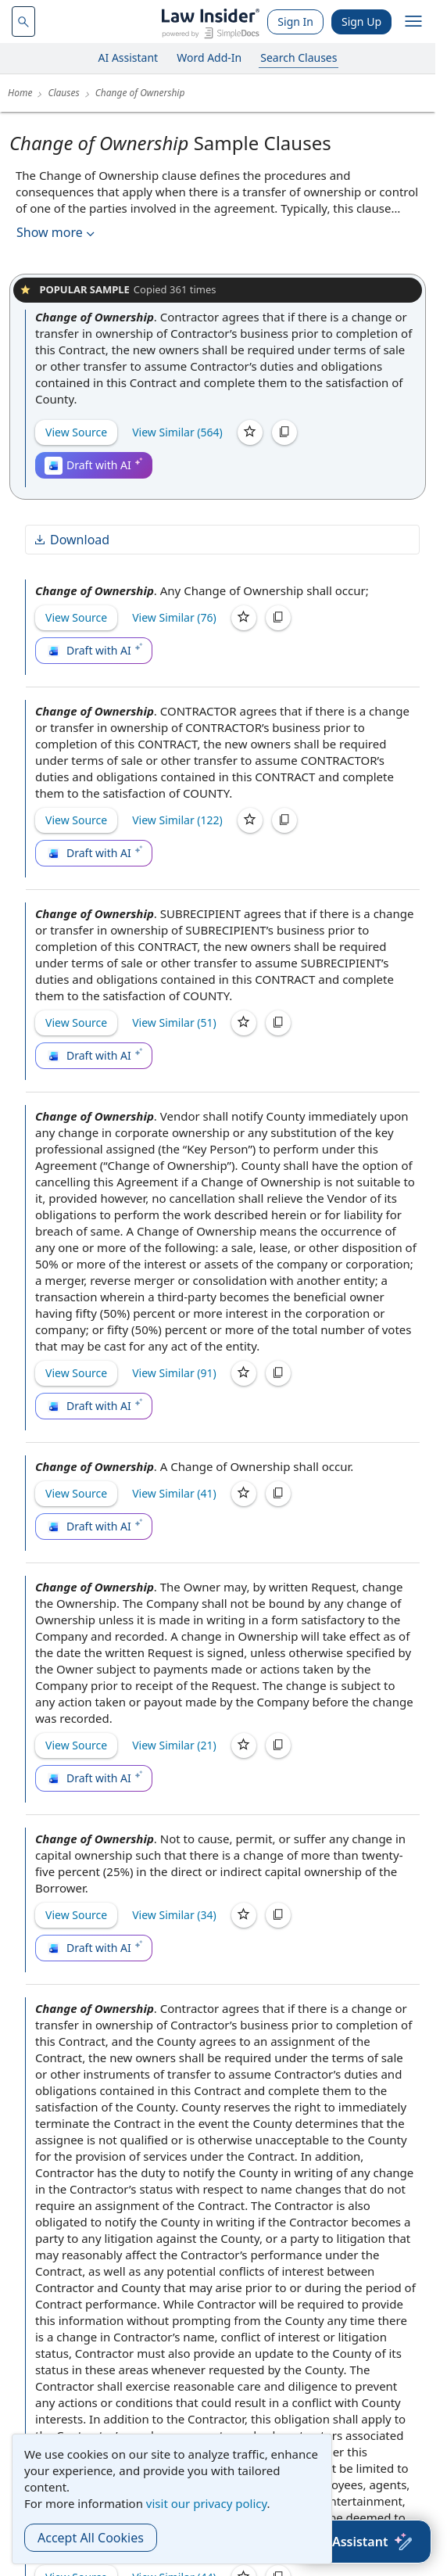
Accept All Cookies (91, 2537)
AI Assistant (128, 57)
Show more (57, 233)
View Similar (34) (174, 1914)
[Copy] (284, 432)
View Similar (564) (177, 432)
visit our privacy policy (206, 2503)
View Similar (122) (177, 820)
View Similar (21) (174, 1745)
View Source (76, 432)
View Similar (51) (174, 1022)
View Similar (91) (174, 1372)
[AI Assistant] (363, 2541)
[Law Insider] (210, 21)
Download (71, 539)
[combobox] (23, 21)
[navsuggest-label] (23, 21)
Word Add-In (209, 57)
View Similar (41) (174, 1493)
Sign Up (361, 21)
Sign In (295, 21)
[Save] (250, 432)
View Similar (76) (174, 617)
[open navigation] (413, 22)
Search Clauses (298, 57)
